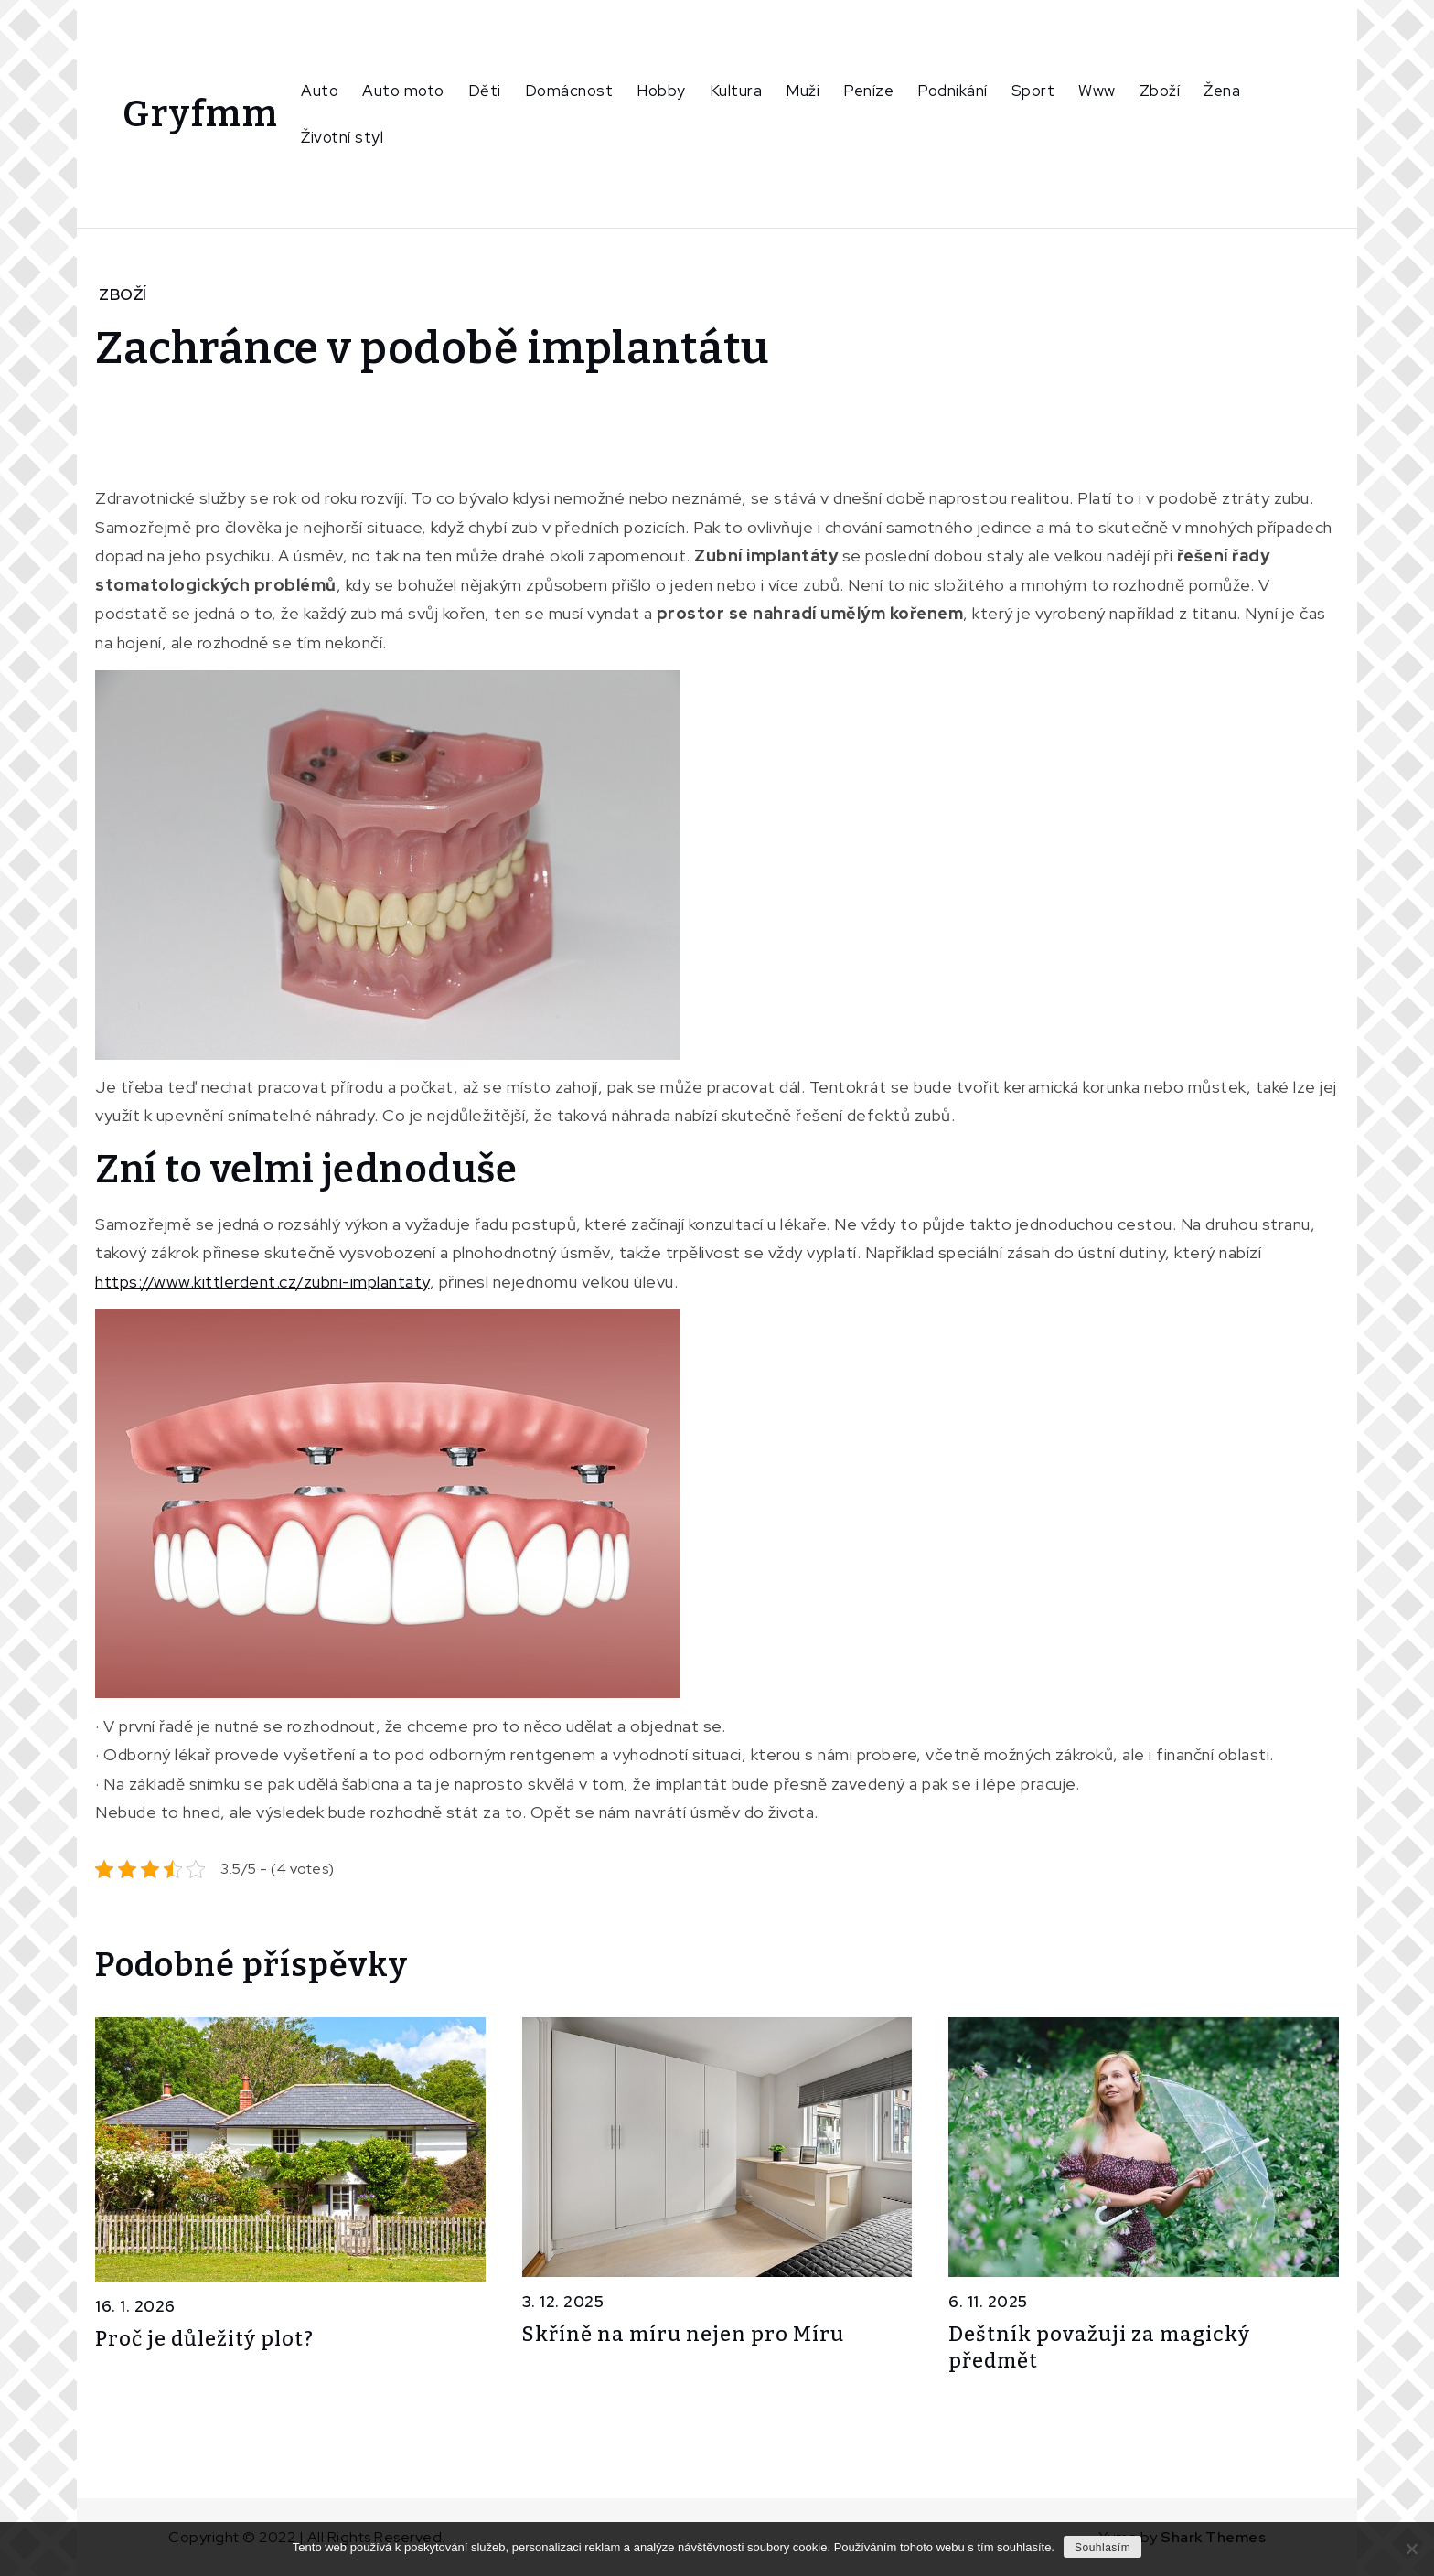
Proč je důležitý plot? (204, 2338)
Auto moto (403, 90)
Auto (319, 90)
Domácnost (569, 90)
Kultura (736, 90)
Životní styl (342, 137)
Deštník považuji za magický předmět (1099, 2347)
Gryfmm (200, 114)
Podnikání (952, 90)
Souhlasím (1102, 2547)
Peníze (868, 90)
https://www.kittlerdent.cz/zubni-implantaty (262, 1281)
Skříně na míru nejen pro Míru (683, 2334)
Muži (802, 90)
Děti (484, 90)
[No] (1411, 2548)
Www (1097, 90)
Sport (1033, 90)
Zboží (1160, 90)
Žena (1222, 90)
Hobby (661, 90)
